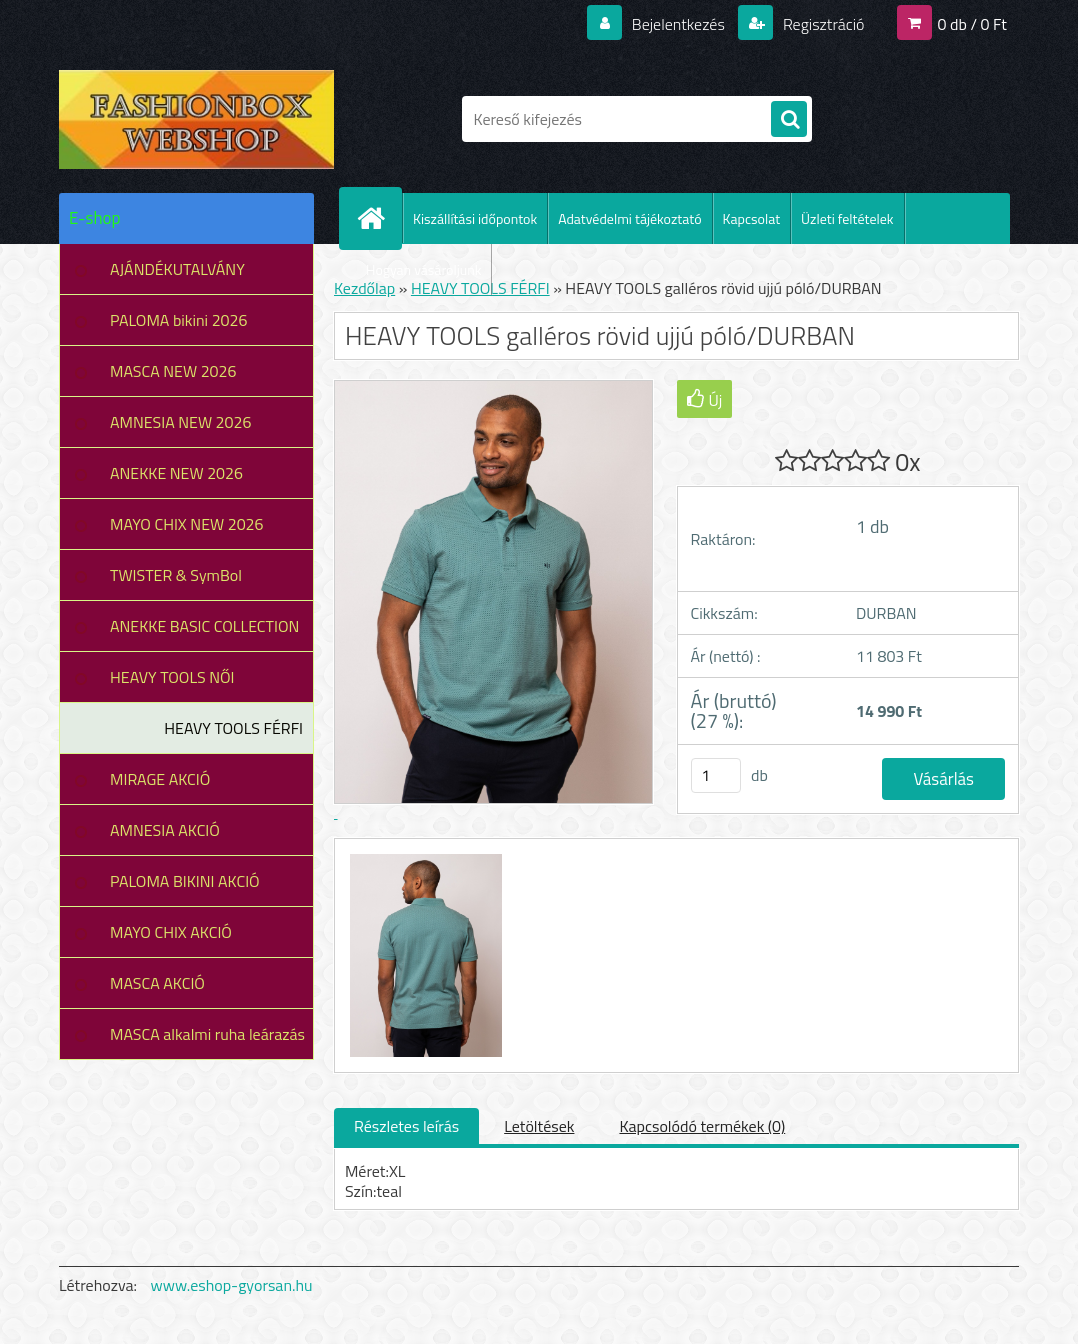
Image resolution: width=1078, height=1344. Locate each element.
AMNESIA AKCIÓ (165, 830)
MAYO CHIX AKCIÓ (171, 932)
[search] (789, 120)
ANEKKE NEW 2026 (176, 473)
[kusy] (716, 775)
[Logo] (196, 119)
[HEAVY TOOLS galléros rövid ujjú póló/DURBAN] (423, 857)
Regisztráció (821, 24)
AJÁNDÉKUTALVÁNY (177, 269)
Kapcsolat (752, 218)
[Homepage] (379, 218)
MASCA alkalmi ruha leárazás (207, 1034)
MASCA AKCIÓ (157, 983)
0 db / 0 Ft (972, 24)
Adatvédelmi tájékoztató (629, 218)
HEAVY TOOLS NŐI (172, 677)
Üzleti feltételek (847, 218)
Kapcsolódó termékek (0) (702, 1126)
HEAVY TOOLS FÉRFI (233, 728)
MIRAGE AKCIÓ (160, 779)
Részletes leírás (406, 1126)
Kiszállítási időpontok (475, 218)
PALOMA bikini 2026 (178, 320)
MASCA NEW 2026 (173, 371)
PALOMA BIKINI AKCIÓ (185, 881)
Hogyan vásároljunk (423, 269)
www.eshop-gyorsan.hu (232, 1285)
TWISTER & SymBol (176, 575)
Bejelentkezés (678, 24)
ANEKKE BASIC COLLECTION (204, 626)
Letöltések (539, 1126)
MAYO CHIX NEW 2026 (187, 524)
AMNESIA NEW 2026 (180, 422)
